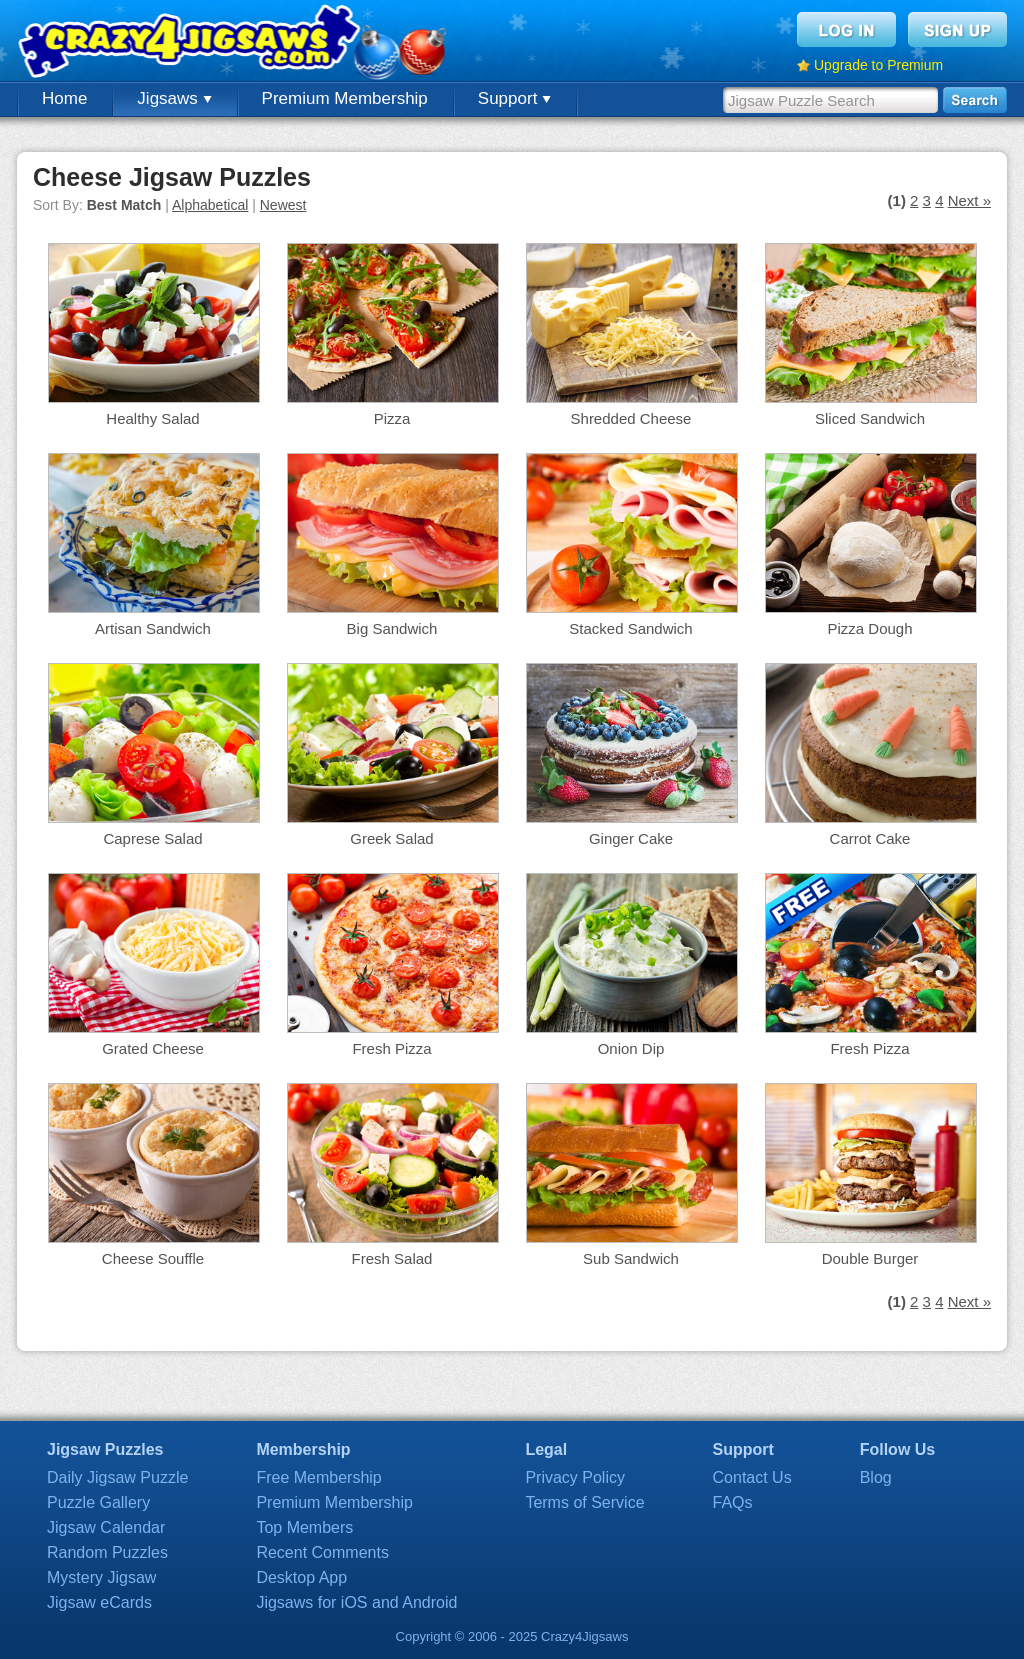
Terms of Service (584, 1502)
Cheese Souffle (153, 1258)
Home (64, 98)
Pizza (392, 418)
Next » (969, 200)
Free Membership (318, 1477)
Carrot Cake (870, 838)
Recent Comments (322, 1552)
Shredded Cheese (631, 418)
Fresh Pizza (391, 1048)
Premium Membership (345, 98)
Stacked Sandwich (630, 628)
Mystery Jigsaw (101, 1577)
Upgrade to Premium (878, 65)
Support (514, 98)
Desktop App (301, 1577)
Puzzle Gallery (98, 1502)
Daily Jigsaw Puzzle (117, 1477)
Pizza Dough (869, 628)
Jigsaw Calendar (106, 1527)
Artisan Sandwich (153, 628)
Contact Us (752, 1477)
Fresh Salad (392, 1258)
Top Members (304, 1527)
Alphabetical (210, 205)
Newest (283, 205)
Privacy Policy (575, 1477)
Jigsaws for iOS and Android (356, 1602)
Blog (876, 1477)
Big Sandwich (392, 628)
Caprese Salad (152, 838)
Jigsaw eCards (99, 1602)
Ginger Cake (631, 838)
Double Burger (870, 1258)
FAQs (733, 1502)
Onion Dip (631, 1048)
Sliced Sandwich (870, 418)
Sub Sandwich (631, 1258)
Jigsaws (174, 98)
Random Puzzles (107, 1552)
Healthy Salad (152, 418)
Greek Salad (391, 838)
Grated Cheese (153, 1048)
